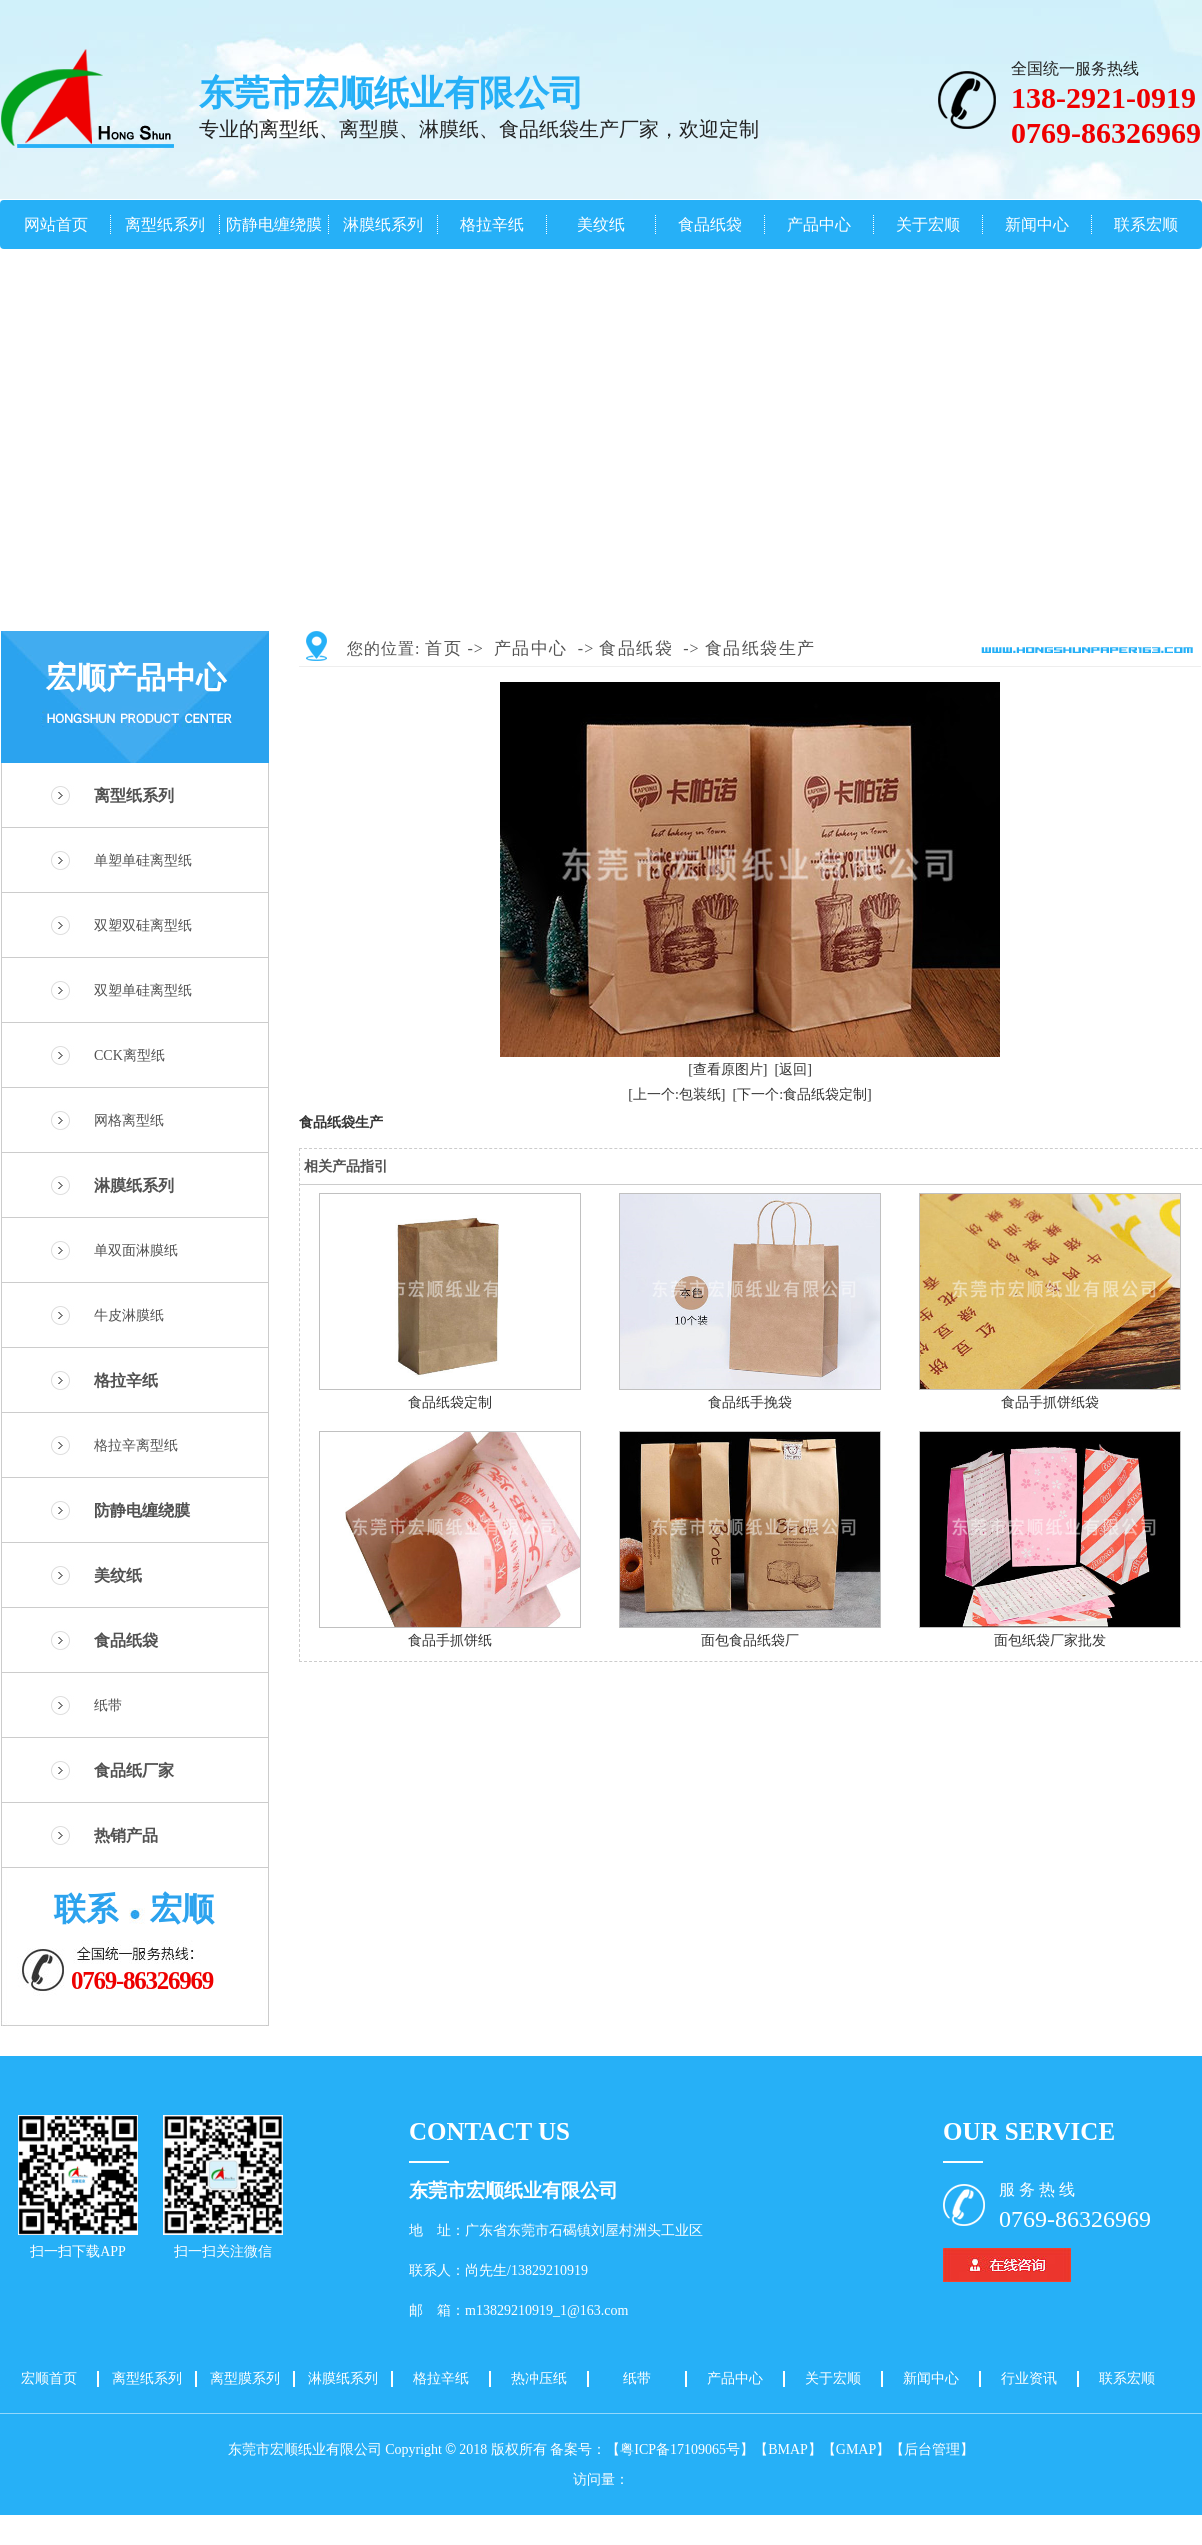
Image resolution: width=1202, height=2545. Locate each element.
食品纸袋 (710, 224)
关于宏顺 (928, 224)
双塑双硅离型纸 (143, 925)
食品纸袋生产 (760, 648)
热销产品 (126, 1835)
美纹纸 (601, 224)
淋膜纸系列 (383, 224)
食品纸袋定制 (450, 1402)
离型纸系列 (165, 224)
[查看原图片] (727, 1069)
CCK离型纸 (129, 1055)
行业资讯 (1029, 2378)
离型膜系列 (245, 2378)
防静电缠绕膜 (274, 224)
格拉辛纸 (492, 224)
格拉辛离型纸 (136, 1445)
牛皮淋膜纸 (129, 1315)
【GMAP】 (856, 2449)
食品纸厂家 (134, 1770)
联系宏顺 (1146, 224)
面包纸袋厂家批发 (1050, 1640)
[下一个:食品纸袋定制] (802, 1094)
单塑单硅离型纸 (143, 860)
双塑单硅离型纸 (143, 990)
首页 (443, 648)
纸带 (108, 1705)
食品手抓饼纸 (450, 1640)
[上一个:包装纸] (676, 1094)
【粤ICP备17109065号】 (680, 2449)
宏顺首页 (49, 2378)
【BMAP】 (788, 2449)
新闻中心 (1037, 224)
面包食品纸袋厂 (750, 1640)
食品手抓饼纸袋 (1050, 1402)
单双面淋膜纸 (136, 1250)
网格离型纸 (129, 1120)
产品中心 (819, 224)
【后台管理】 (932, 2449)
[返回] (793, 1069)
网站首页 (56, 224)
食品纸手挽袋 (750, 1402)
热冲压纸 (539, 2378)
